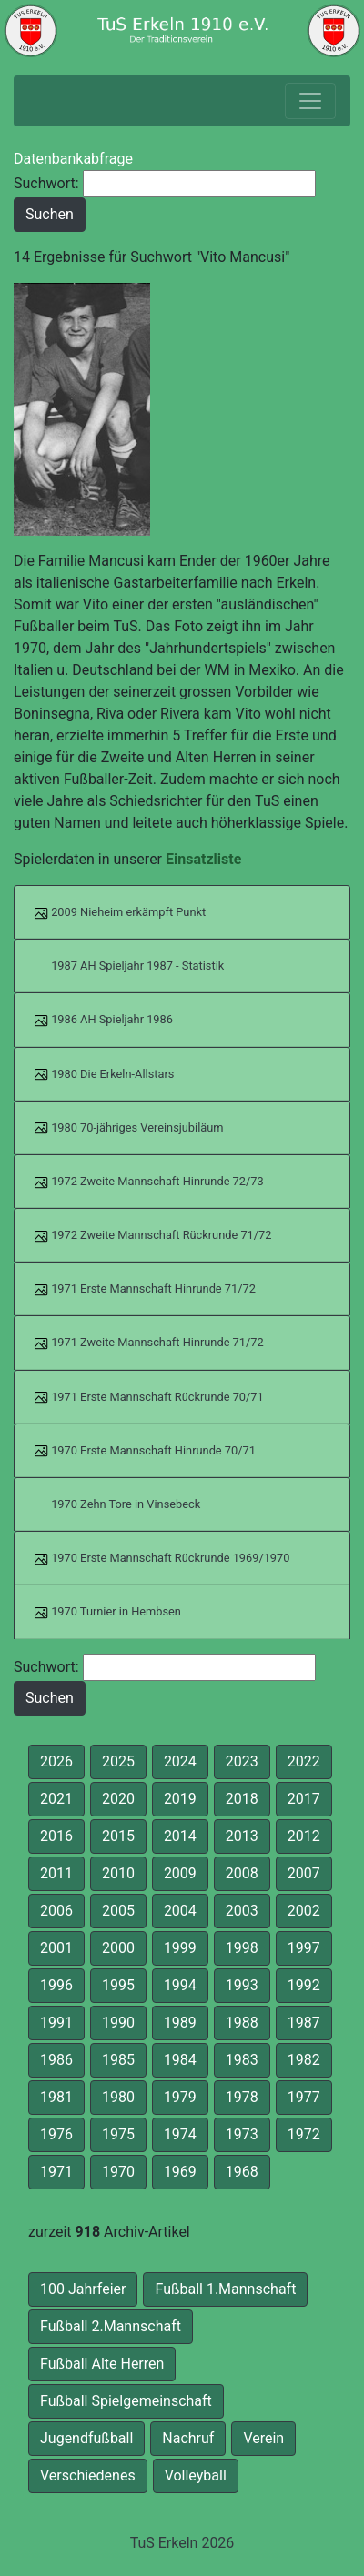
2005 (118, 1910)
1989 (180, 2022)
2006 (56, 1910)
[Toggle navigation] (310, 101)
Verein (263, 2438)
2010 (118, 1873)
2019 (180, 1798)
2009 (180, 1873)
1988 (242, 2022)
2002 (304, 1910)
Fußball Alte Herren (102, 2363)
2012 (304, 1836)
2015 (118, 1836)
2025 (118, 1761)
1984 (180, 2059)
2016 (56, 1836)
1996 (56, 1985)
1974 (180, 2134)
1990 (118, 2022)
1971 (56, 2171)
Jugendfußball (86, 2438)
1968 (242, 2171)
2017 (304, 1798)
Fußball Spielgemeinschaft (126, 2401)
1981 (56, 2097)
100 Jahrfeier (83, 2289)
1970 (118, 2171)
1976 (56, 2134)
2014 (180, 1836)
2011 (56, 1873)
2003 (242, 1910)
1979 (180, 2097)
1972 (304, 2134)
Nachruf (188, 2438)
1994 (180, 1985)
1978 (242, 2097)
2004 (180, 1910)
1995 (118, 1985)
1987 (304, 2022)
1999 (180, 1948)
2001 (56, 1948)
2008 (242, 1873)
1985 (118, 2059)
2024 (180, 1761)
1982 (304, 2059)
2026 (56, 1761)
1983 (242, 2059)
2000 (118, 1948)
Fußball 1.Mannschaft (225, 2289)
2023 (242, 1761)
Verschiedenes (88, 2475)
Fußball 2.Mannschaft (110, 2326)
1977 (304, 2097)
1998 (242, 1948)
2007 (304, 1873)
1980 (118, 2097)
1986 (56, 2059)
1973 (242, 2134)
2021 (56, 1798)
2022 (304, 1761)
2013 (242, 1836)
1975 (118, 2134)
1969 (180, 2171)
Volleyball (196, 2475)
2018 (242, 1798)
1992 (304, 1985)
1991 (56, 2022)
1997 (304, 1948)
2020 (118, 1798)
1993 (242, 1985)
